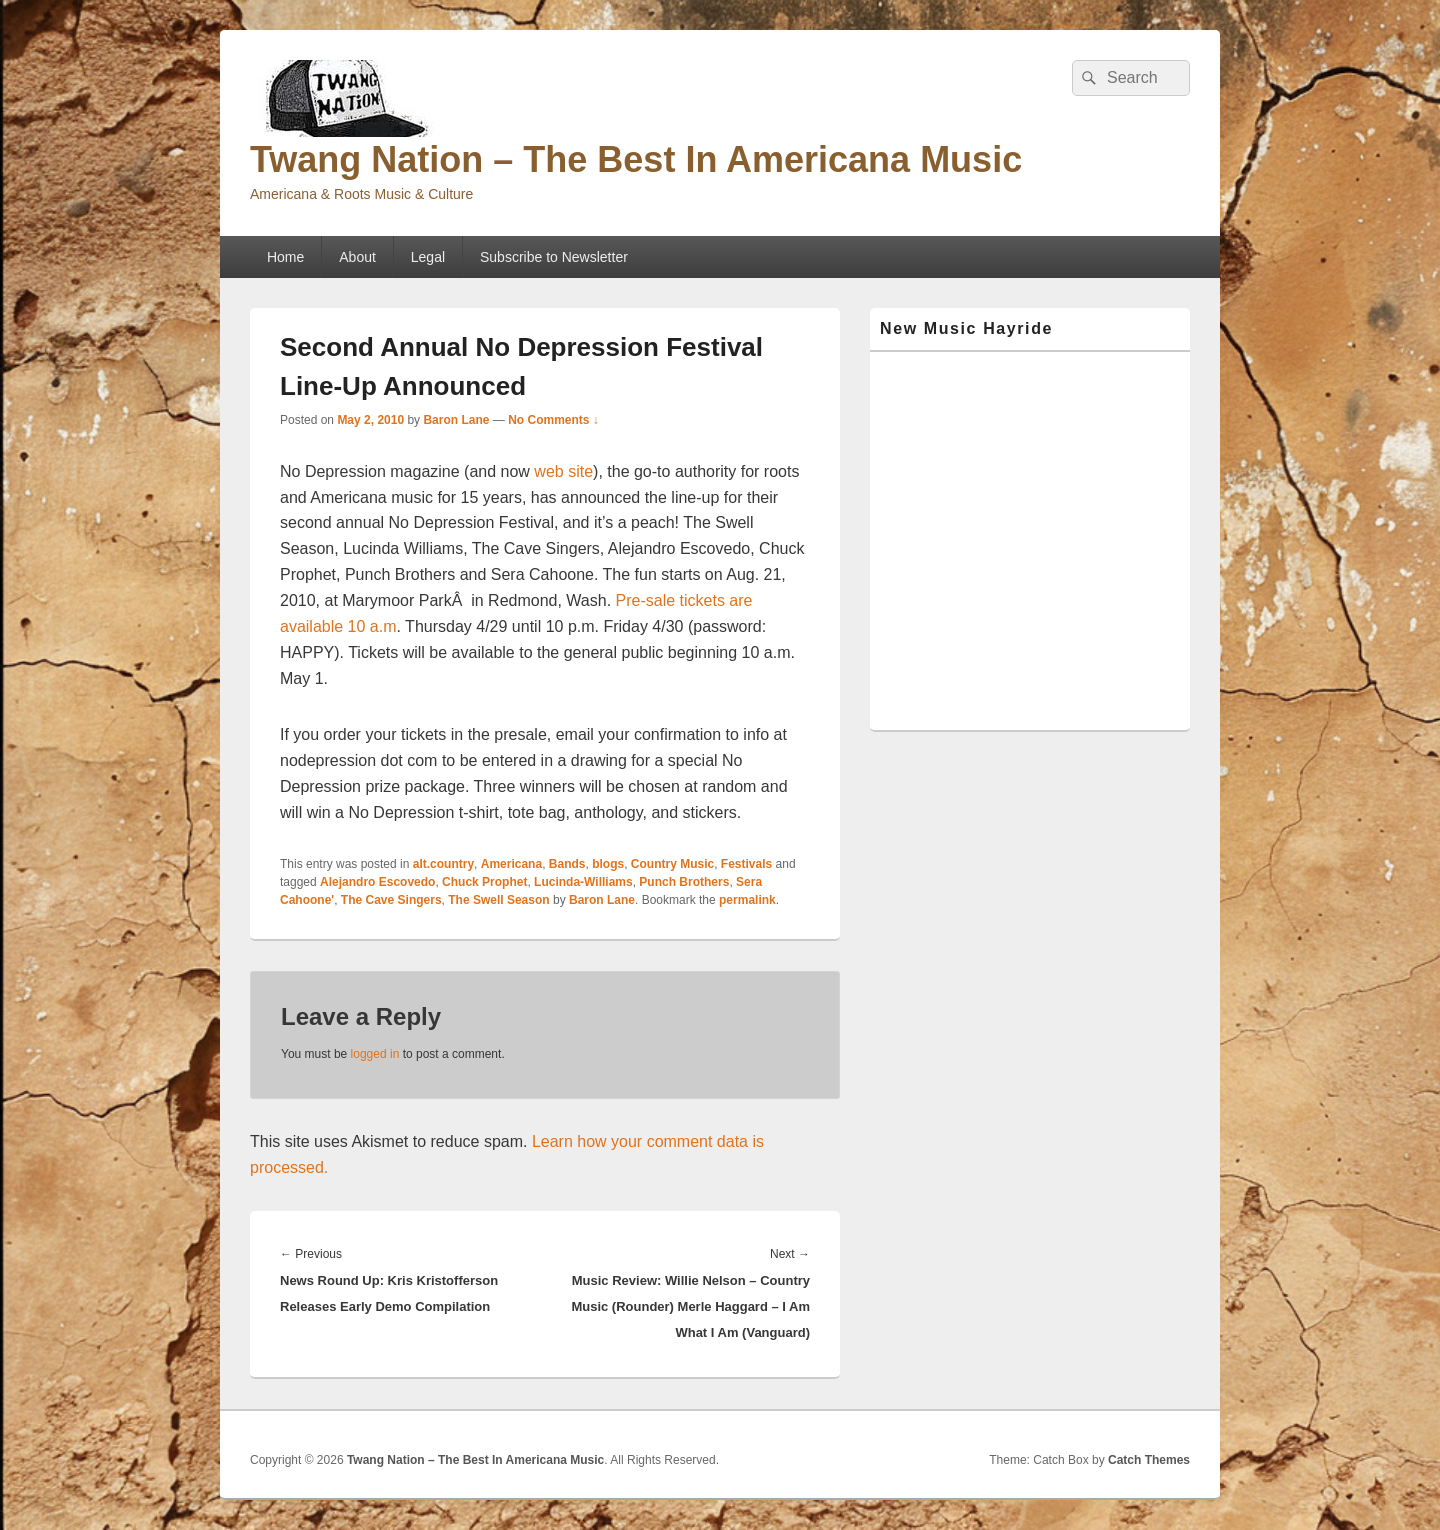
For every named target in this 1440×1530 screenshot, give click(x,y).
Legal (428, 257)
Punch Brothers (684, 882)
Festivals (746, 864)
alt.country (443, 864)
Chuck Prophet (484, 882)
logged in (375, 1054)
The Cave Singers (391, 900)
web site (563, 471)
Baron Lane (456, 420)
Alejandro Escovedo (377, 882)
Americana (511, 864)
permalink (747, 900)
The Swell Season (498, 900)
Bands (567, 864)
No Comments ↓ (553, 420)
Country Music (672, 864)
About (357, 257)
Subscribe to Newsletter (554, 257)
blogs (608, 864)
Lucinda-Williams (583, 882)
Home (285, 257)
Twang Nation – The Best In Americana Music (636, 159)
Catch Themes (1149, 1460)
